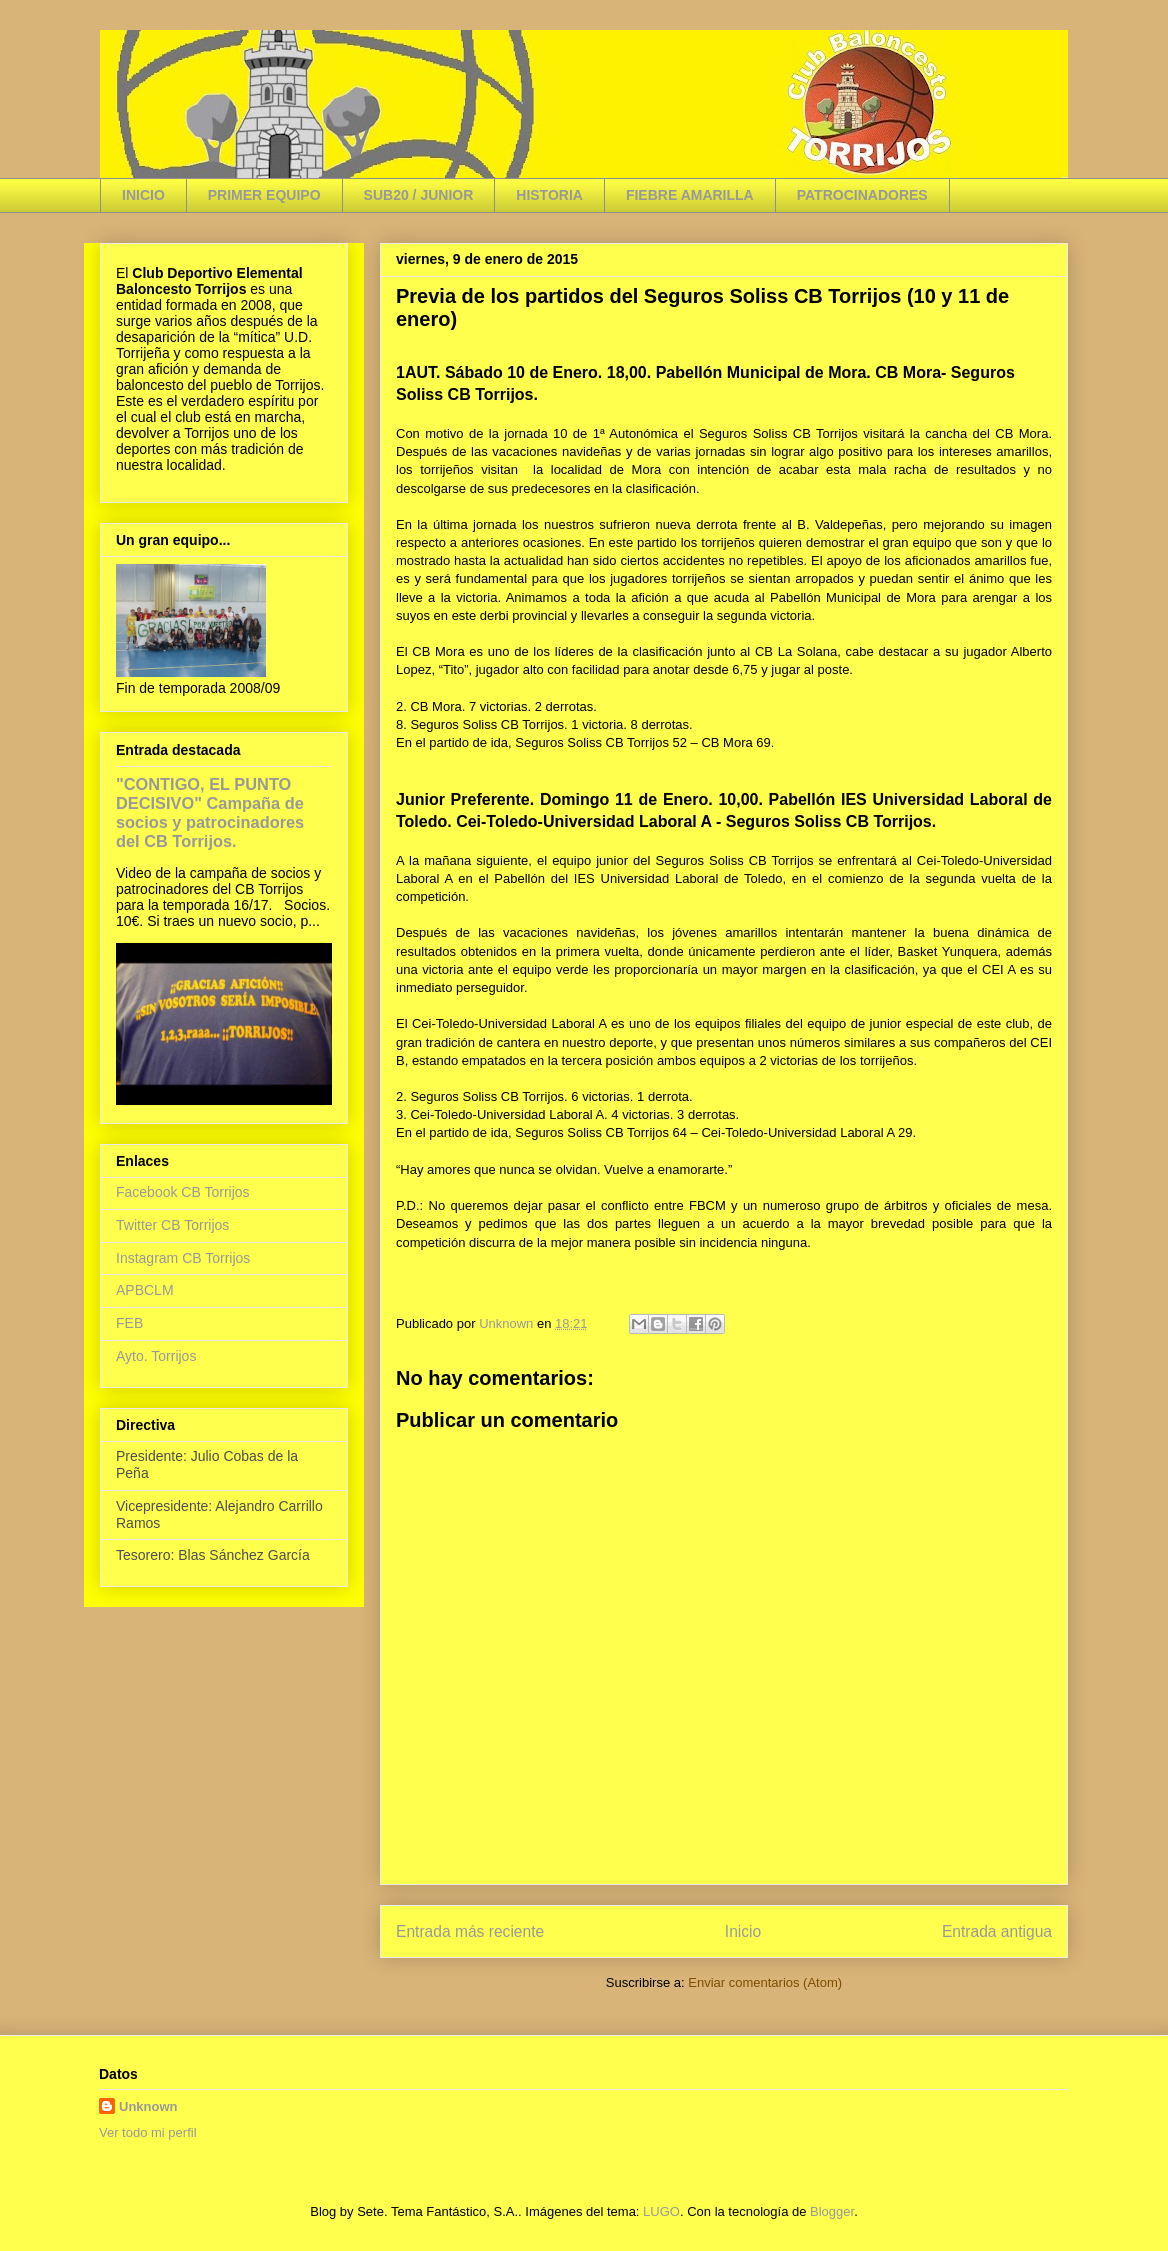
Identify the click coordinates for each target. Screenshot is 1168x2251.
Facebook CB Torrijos (183, 1192)
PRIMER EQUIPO (264, 195)
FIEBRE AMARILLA (690, 195)
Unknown (148, 2106)
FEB (129, 1323)
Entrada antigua (997, 1931)
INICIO (143, 195)
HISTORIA (549, 195)
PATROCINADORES (862, 195)
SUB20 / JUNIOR (419, 195)
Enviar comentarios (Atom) (765, 1982)
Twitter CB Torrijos (172, 1225)
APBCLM (145, 1290)
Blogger (832, 2211)
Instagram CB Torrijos (183, 1258)
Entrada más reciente (470, 1931)
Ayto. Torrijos (156, 1356)
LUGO (661, 2211)
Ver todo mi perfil (148, 2132)
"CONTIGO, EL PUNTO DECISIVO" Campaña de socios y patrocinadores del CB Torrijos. (210, 812)
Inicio (743, 1931)
